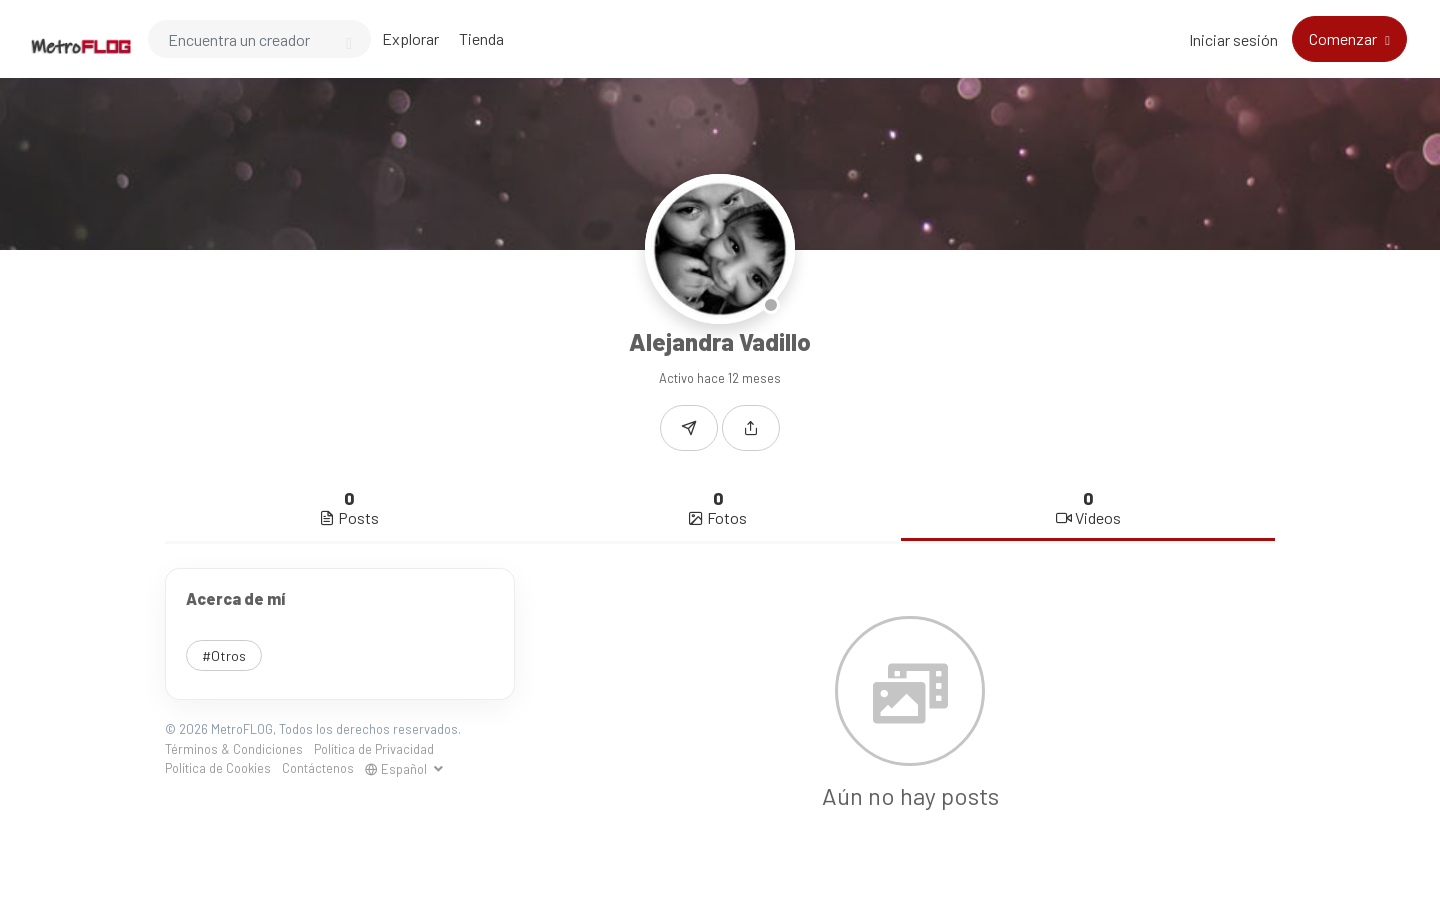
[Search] (259, 39)
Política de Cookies (218, 768)
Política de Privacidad (374, 749)
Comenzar (1344, 38)
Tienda (481, 38)
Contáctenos (318, 768)
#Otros (224, 655)
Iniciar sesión (1233, 39)
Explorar (410, 38)
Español (397, 769)
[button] (751, 428)
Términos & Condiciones (234, 749)
